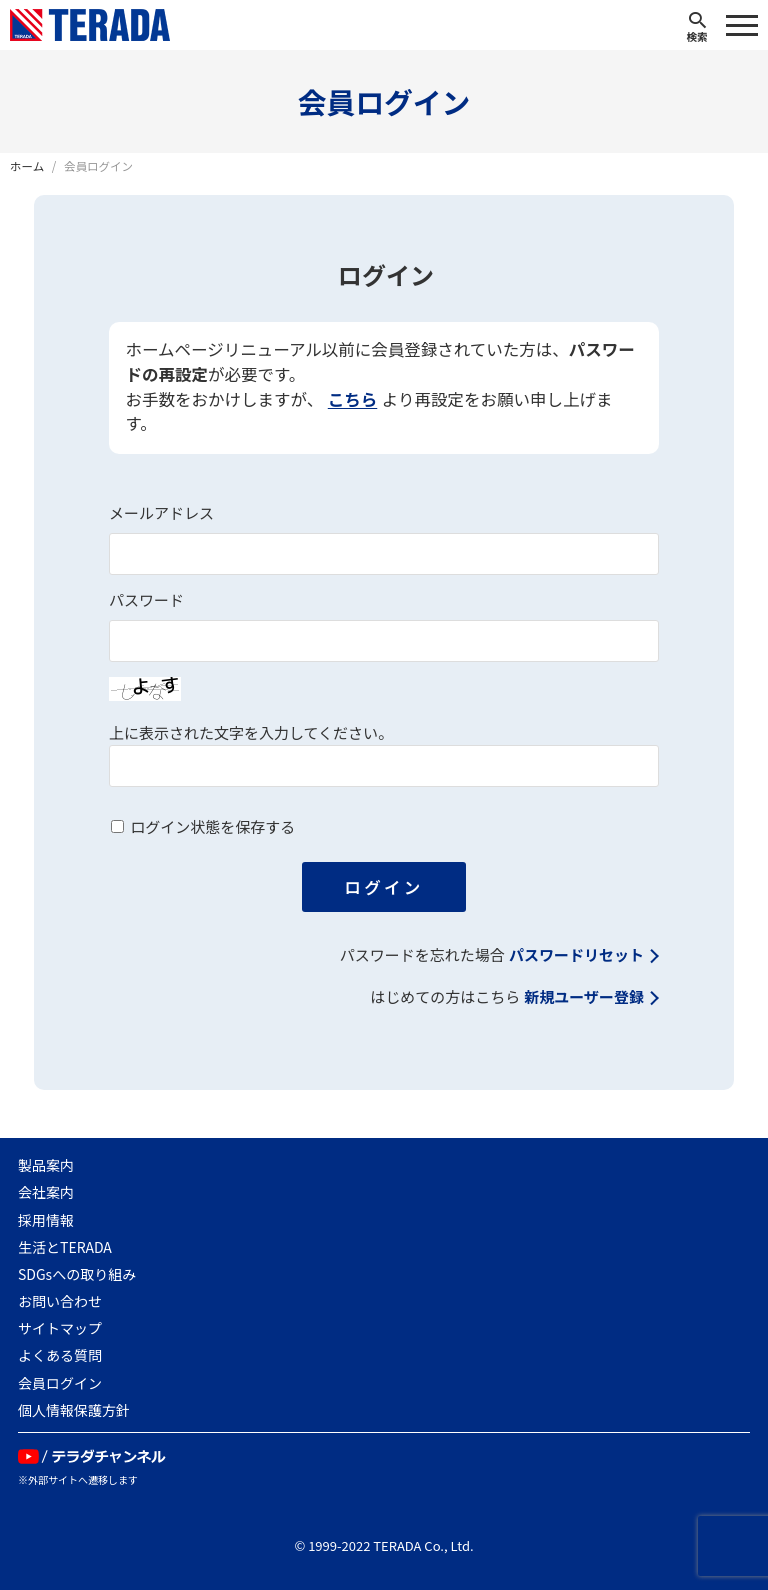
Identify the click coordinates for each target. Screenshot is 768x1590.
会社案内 (46, 1192)
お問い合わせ (60, 1301)
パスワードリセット (576, 955)
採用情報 (46, 1220)
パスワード (146, 600)
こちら (353, 400)
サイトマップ (60, 1328)
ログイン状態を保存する (212, 827)
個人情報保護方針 (74, 1410)
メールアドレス (161, 513)
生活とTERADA (65, 1247)
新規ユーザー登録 (584, 997)
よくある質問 (60, 1355)
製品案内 (46, 1165)
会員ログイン (60, 1383)
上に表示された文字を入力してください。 (251, 733)
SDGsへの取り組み (77, 1274)
